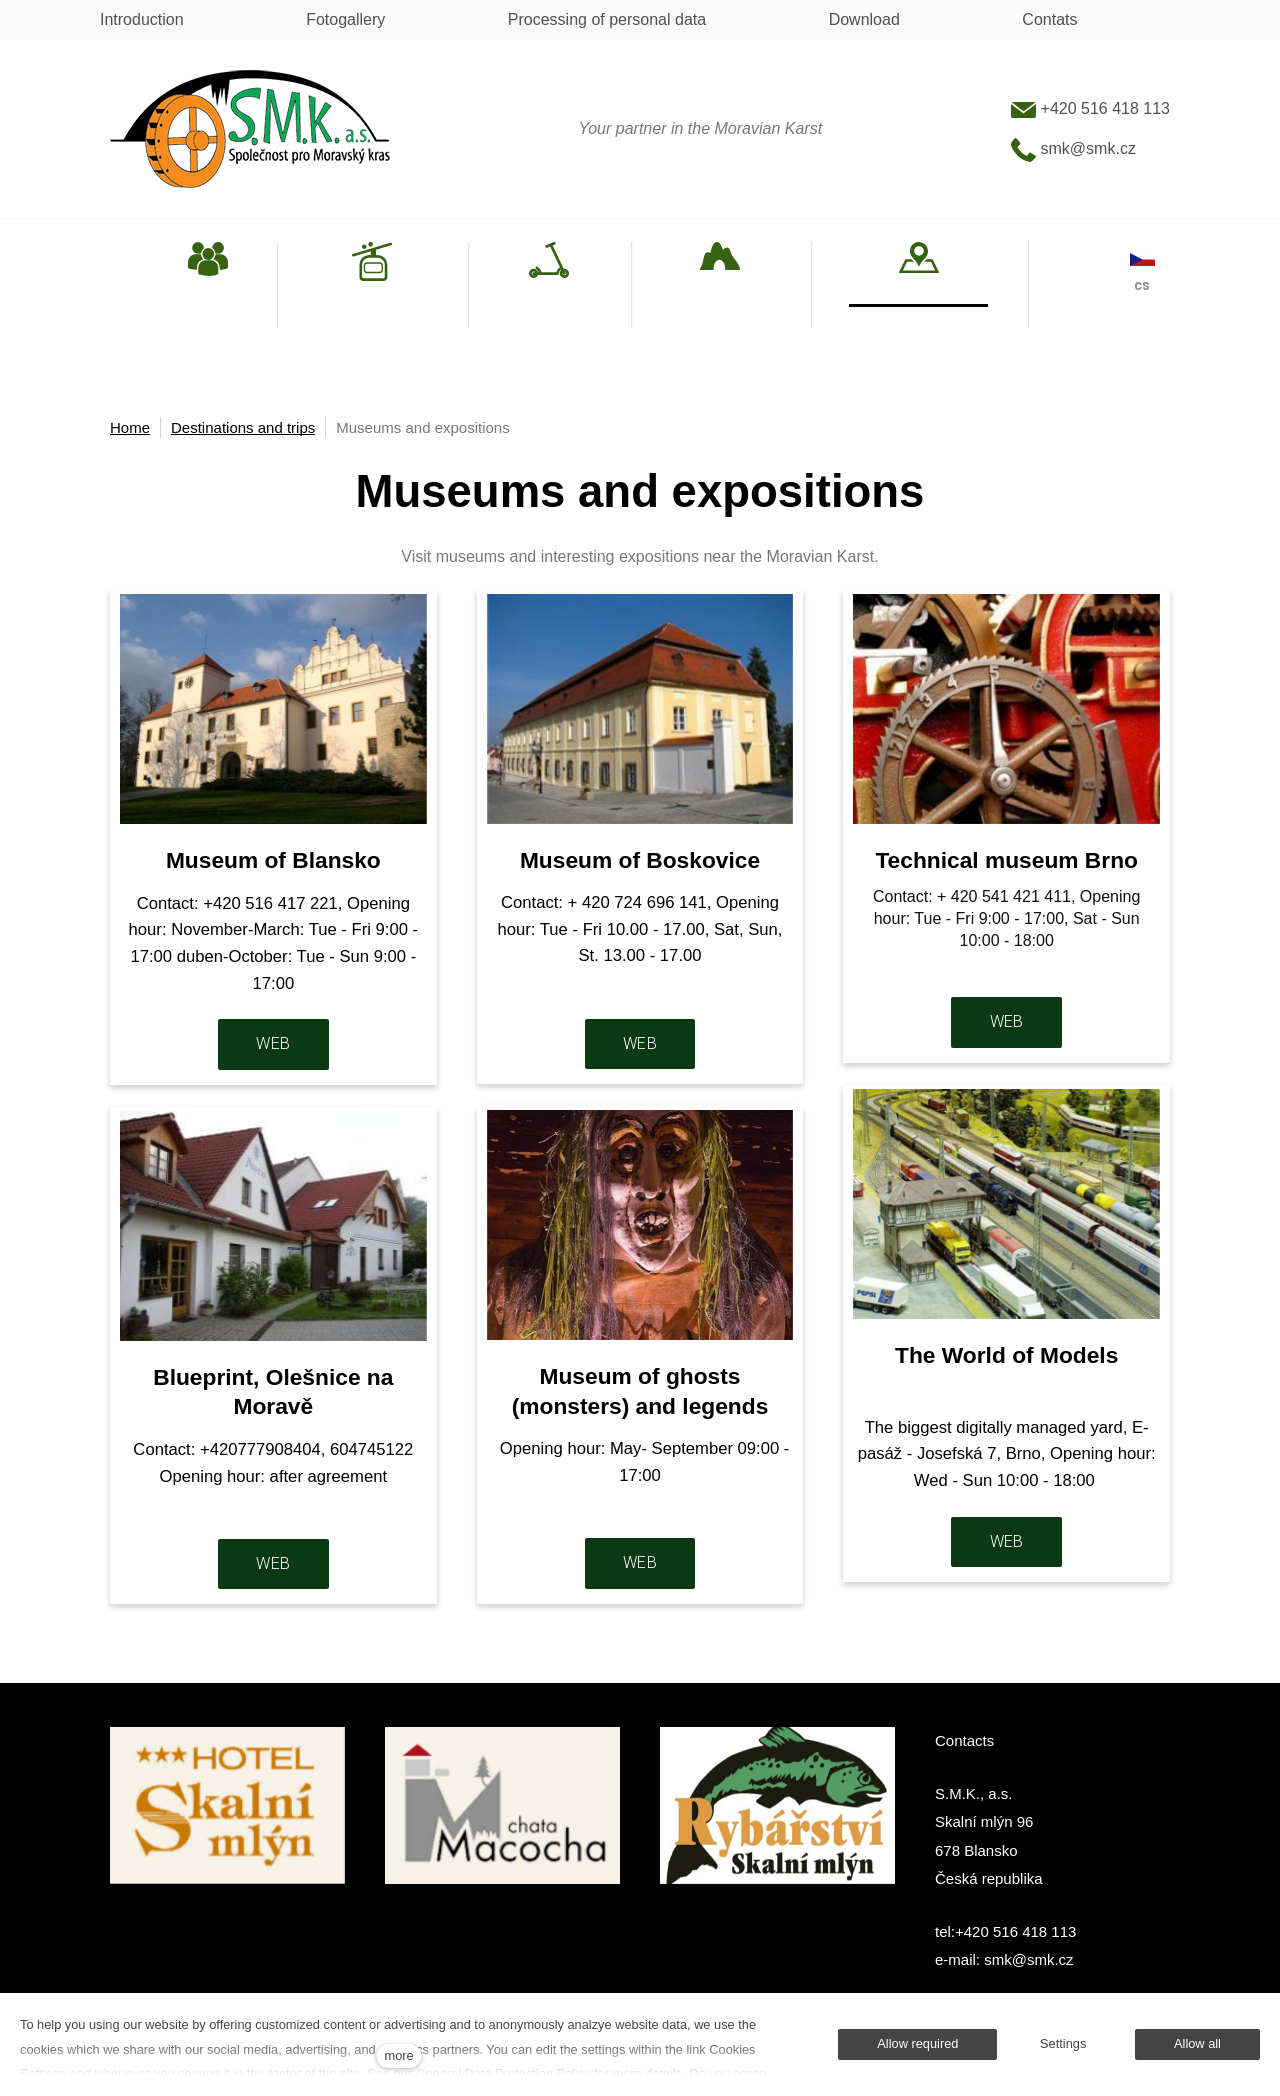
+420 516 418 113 (1090, 108)
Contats (1049, 19)
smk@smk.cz (1073, 148)
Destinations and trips (243, 427)
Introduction (142, 19)
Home (130, 427)
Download (864, 19)
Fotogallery (345, 19)
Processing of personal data (607, 19)
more (399, 2055)
